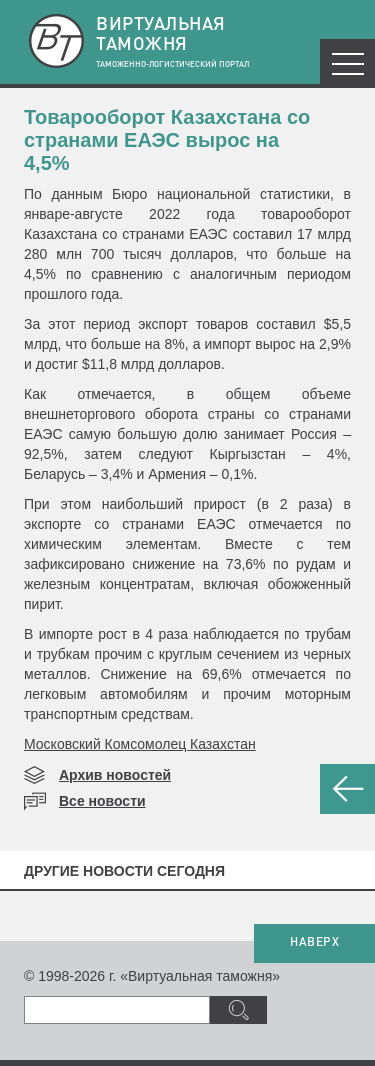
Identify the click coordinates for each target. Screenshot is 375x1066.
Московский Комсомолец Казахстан (140, 744)
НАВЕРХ (314, 943)
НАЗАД (347, 789)
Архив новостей (115, 775)
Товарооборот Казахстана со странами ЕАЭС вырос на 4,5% (167, 140)
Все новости (102, 801)
